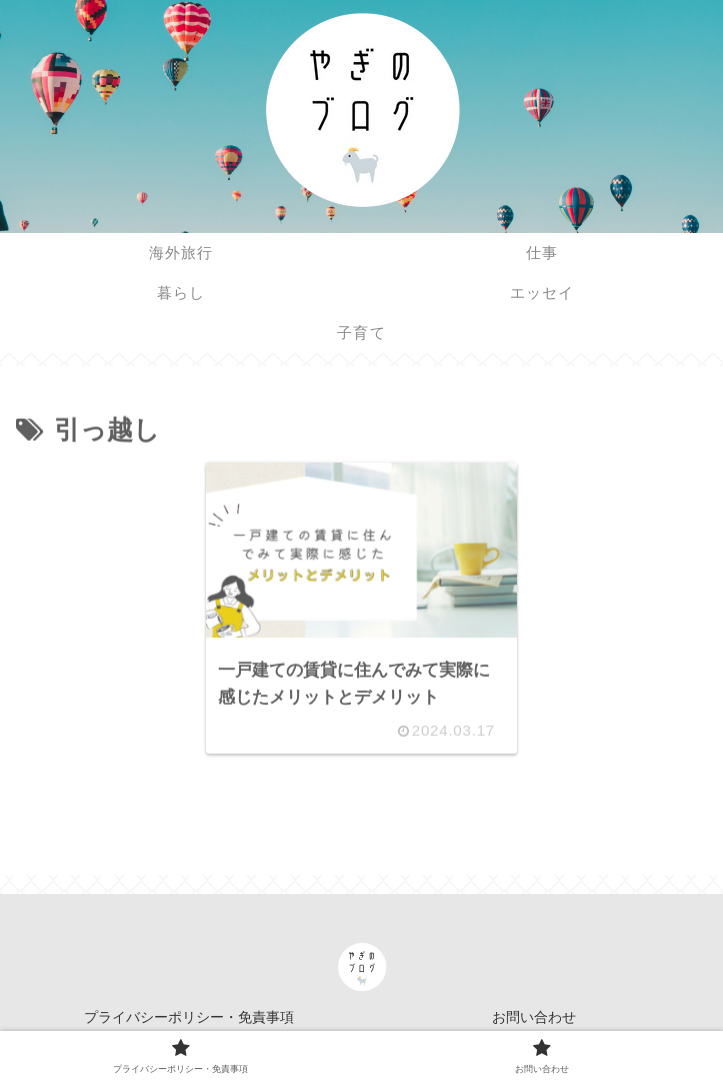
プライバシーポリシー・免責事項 (189, 1017)
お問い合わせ (534, 1017)
